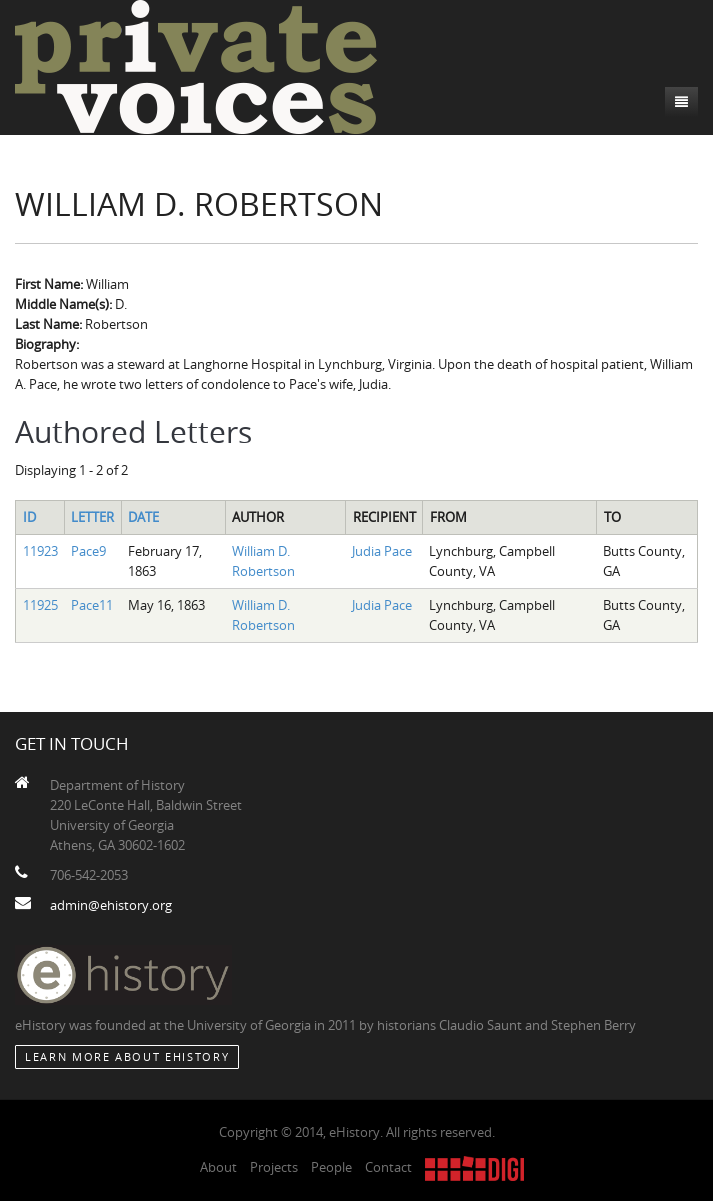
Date (143, 517)
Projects (274, 1167)
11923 (40, 551)
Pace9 (88, 551)
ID (29, 517)
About (218, 1167)
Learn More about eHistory (127, 1056)
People (331, 1167)
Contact (388, 1167)
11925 (40, 605)
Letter (92, 517)
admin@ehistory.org (111, 905)
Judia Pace (382, 551)
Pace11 (92, 605)
